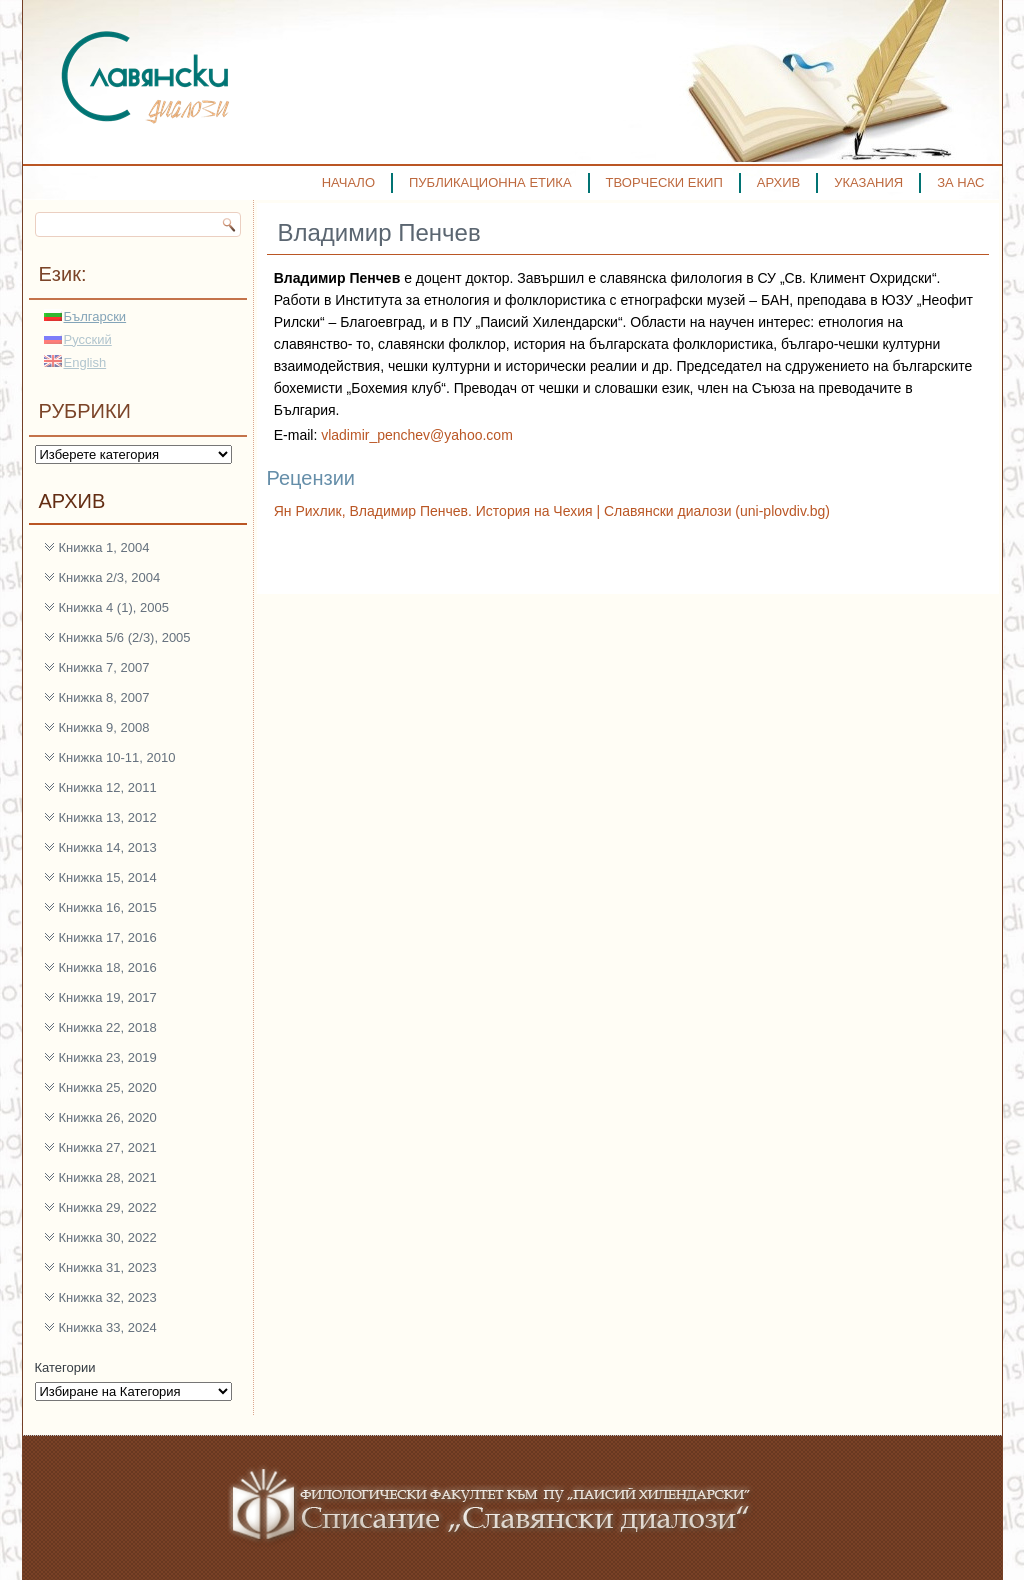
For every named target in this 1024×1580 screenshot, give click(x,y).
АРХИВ (778, 182)
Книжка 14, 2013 (108, 847)
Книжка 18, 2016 (108, 967)
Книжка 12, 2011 (108, 787)
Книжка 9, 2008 (104, 727)
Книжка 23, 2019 (108, 1057)
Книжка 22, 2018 (108, 1027)
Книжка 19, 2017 (108, 997)
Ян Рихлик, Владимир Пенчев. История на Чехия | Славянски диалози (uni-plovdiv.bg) (552, 511)
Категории (65, 1367)
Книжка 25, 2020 (108, 1087)
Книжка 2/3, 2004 (110, 577)
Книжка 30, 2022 (108, 1237)
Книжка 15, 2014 (108, 877)
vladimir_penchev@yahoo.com (417, 435)
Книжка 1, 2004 (104, 547)
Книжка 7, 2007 (104, 667)
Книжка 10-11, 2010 (117, 757)
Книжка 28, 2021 (108, 1177)
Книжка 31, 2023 (108, 1267)
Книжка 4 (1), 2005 (114, 607)
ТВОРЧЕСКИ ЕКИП (664, 182)
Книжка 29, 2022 (108, 1207)
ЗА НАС (960, 182)
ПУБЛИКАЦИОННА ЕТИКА (490, 182)
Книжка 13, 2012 (108, 817)
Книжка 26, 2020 (108, 1117)
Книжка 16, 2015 (108, 907)
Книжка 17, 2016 (108, 937)
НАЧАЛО (348, 182)
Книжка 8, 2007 (104, 697)
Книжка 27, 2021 (108, 1147)
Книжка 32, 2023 (108, 1297)
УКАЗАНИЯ (868, 182)
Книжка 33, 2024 (108, 1327)
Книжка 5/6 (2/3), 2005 (125, 637)
